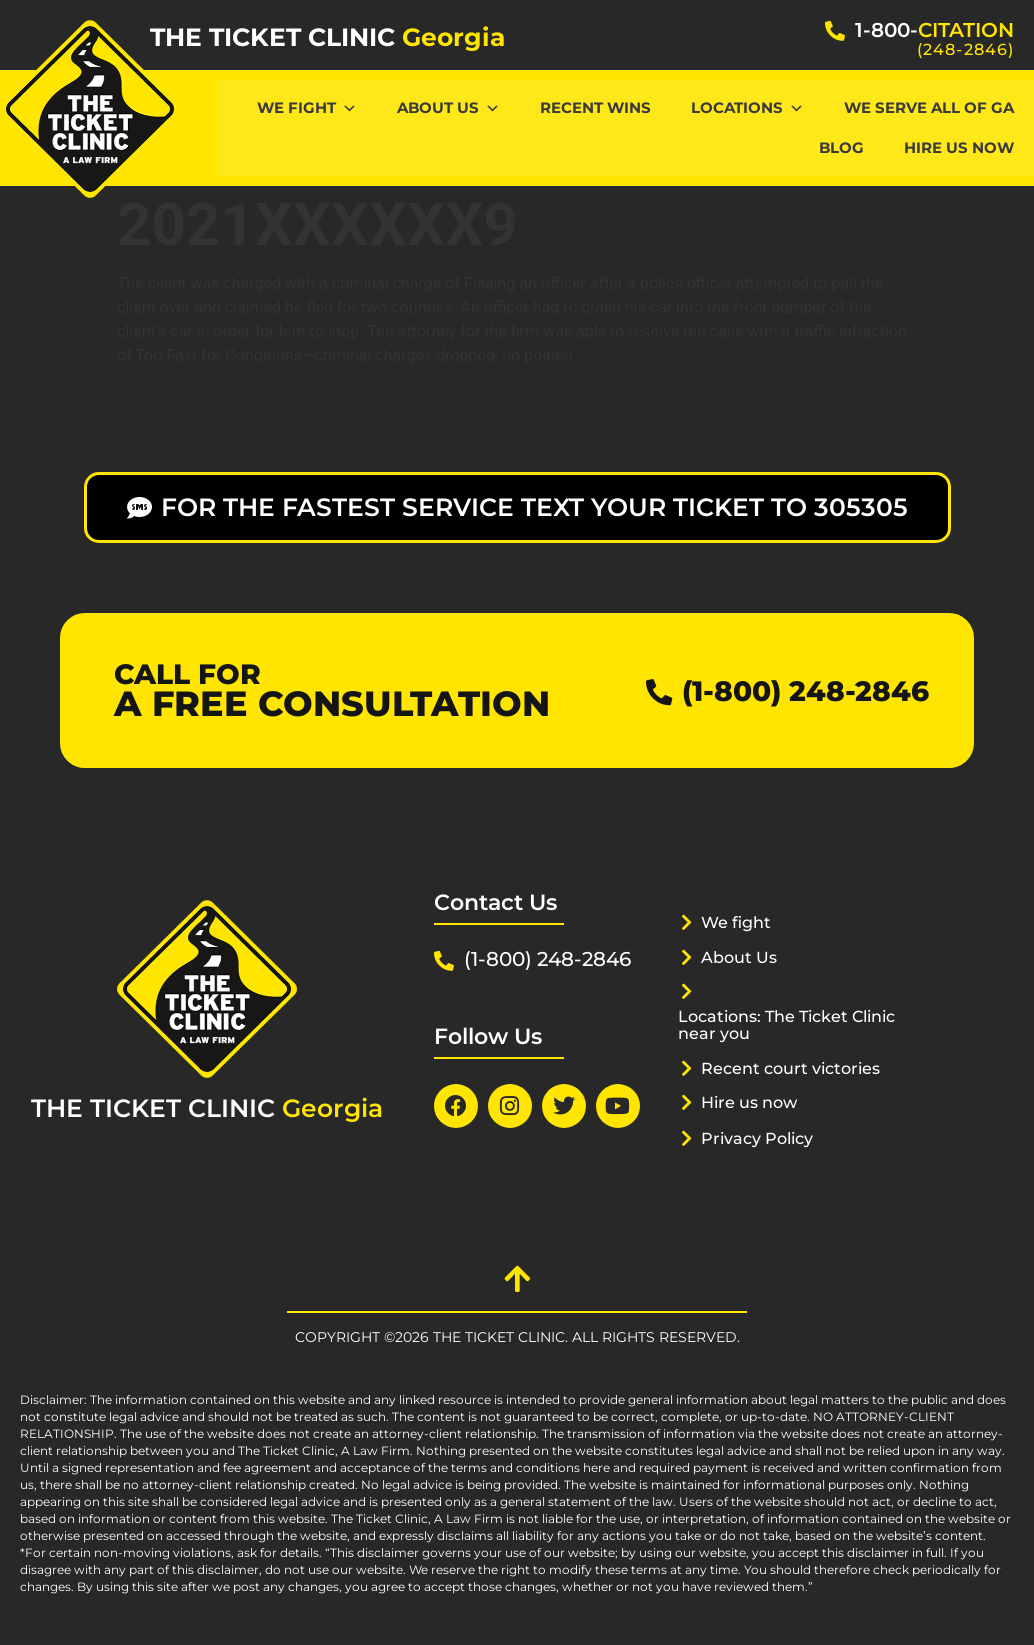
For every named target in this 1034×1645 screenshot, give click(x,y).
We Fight (307, 107)
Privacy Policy (762, 1138)
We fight (738, 922)
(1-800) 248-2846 (796, 690)
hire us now (959, 147)
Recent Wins (595, 107)
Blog (841, 147)
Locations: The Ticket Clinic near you (796, 1024)
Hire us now (753, 1102)
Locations (747, 107)
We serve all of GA (929, 107)
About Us (448, 107)
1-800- (934, 30)
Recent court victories (797, 1068)
